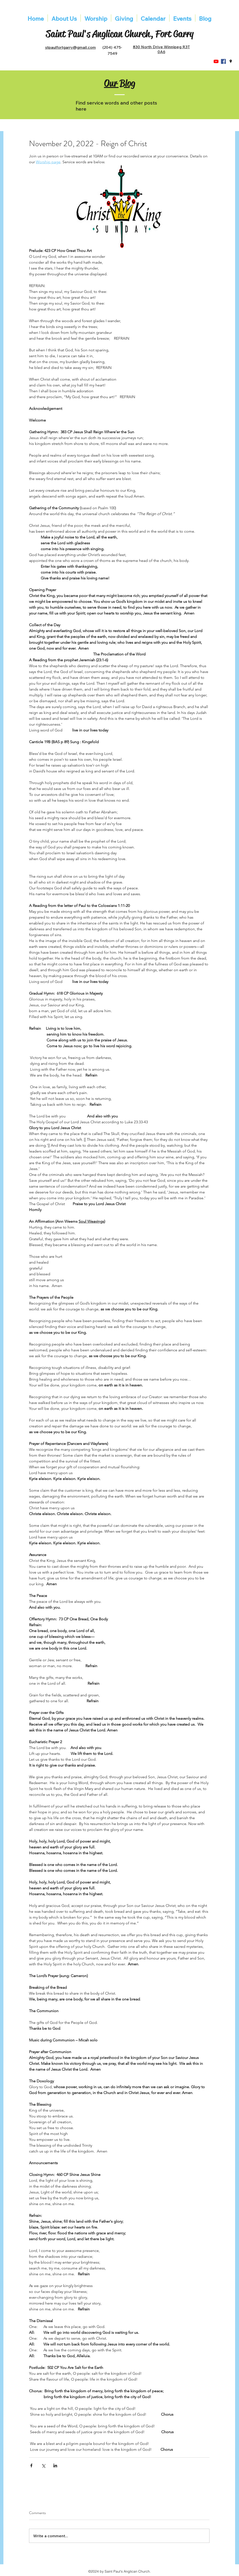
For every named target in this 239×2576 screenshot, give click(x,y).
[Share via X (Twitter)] (43, 2465)
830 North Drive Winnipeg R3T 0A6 (161, 49)
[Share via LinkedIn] (55, 2465)
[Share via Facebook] (31, 2465)
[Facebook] (223, 61)
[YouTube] (216, 61)
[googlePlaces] (230, 61)
